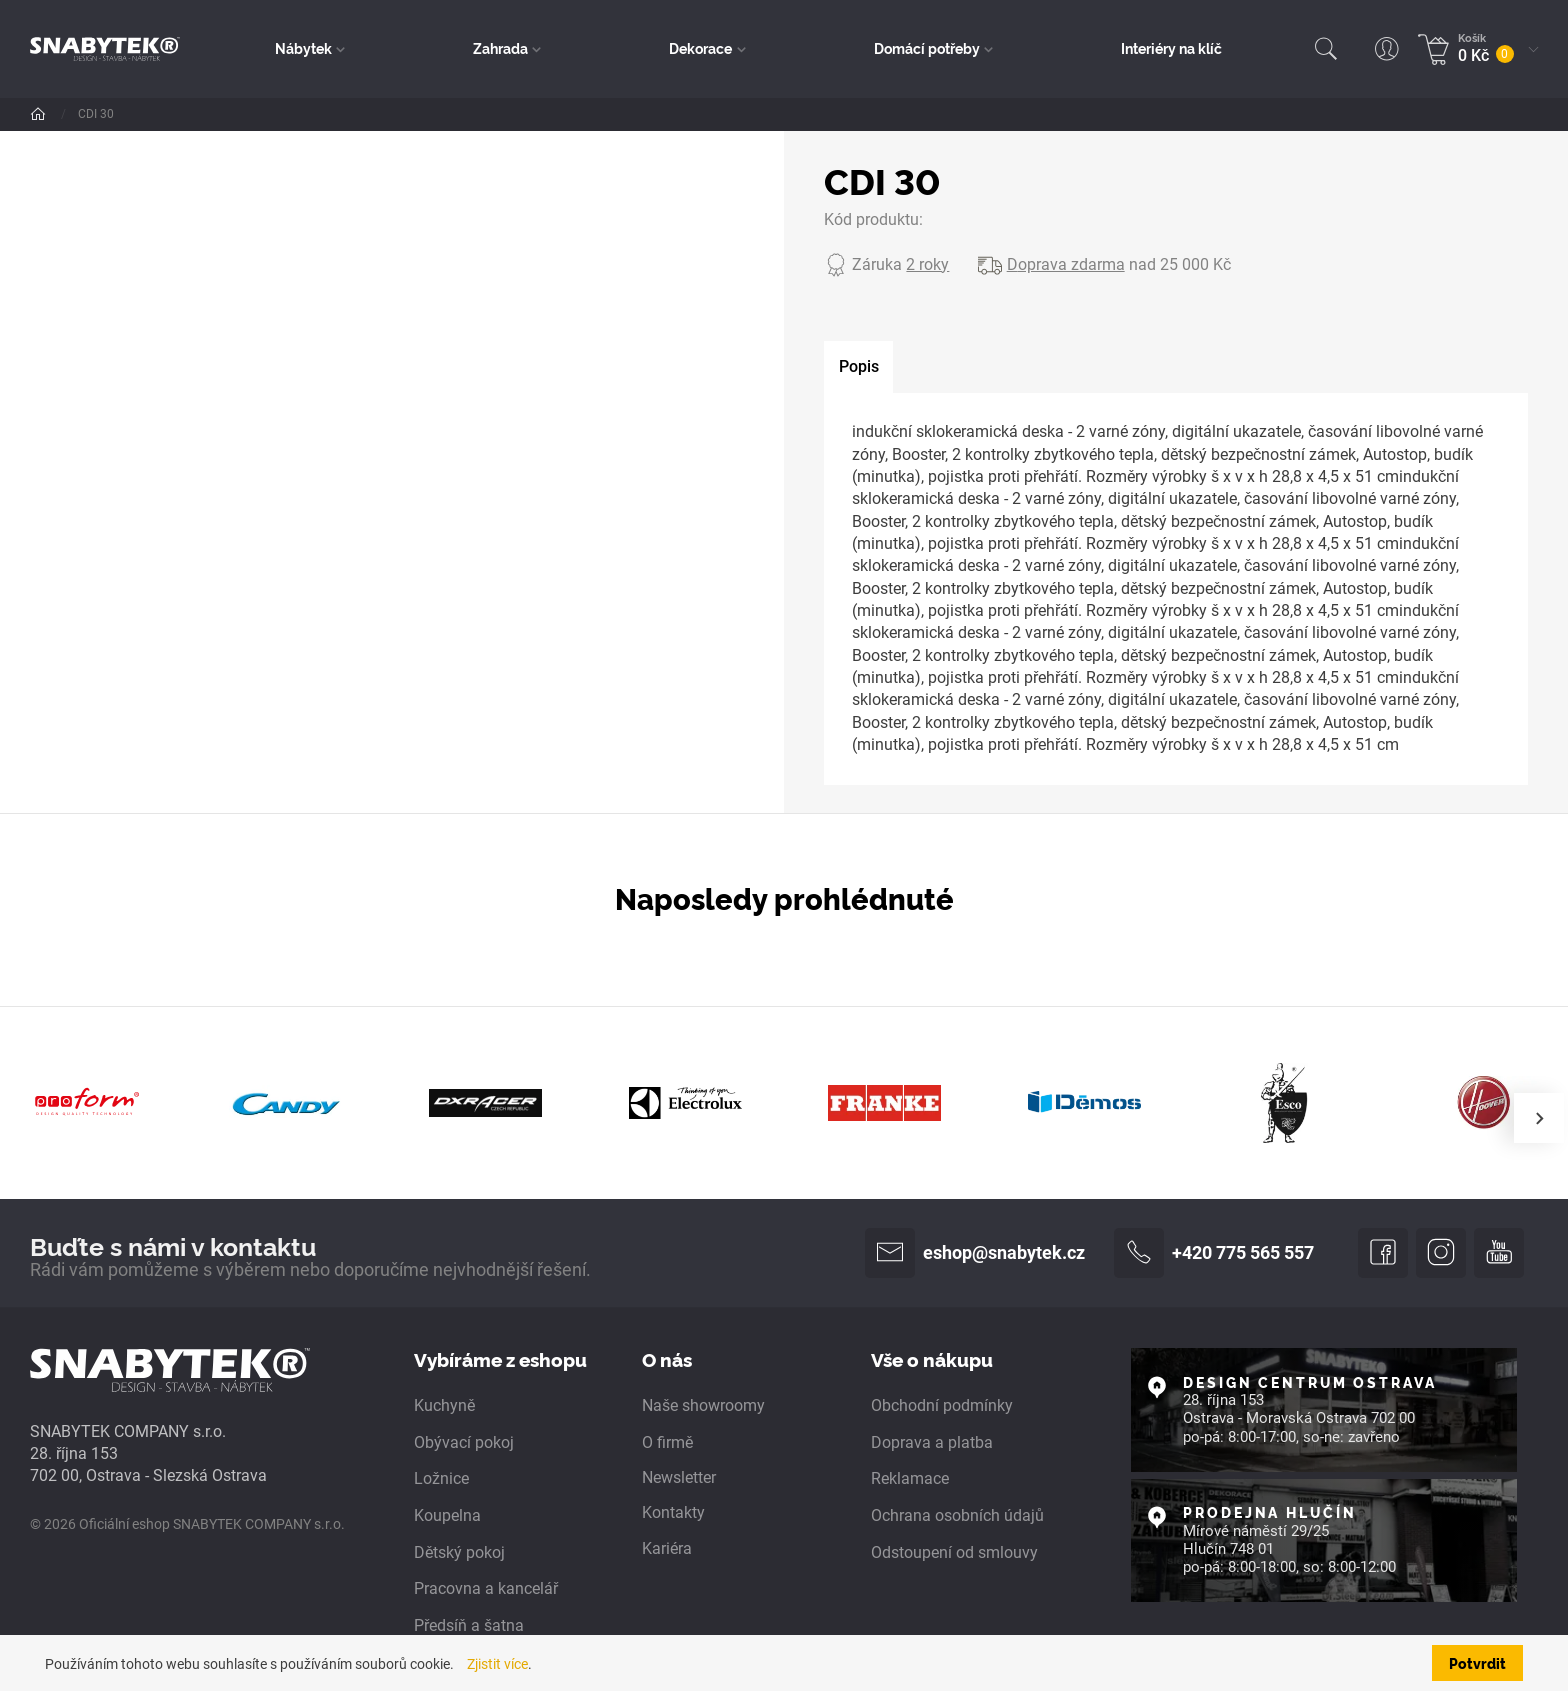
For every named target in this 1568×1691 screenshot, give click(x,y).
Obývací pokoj (464, 1442)
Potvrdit (1477, 1663)
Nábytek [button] (303, 48)
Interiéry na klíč (1171, 48)
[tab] (858, 367)
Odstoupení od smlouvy (954, 1552)
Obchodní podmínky (942, 1405)
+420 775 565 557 (1214, 1253)
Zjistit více (497, 1664)
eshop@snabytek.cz (975, 1253)
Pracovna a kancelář (486, 1588)
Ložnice (441, 1478)
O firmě (667, 1442)
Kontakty (673, 1512)
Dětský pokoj (459, 1552)
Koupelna (447, 1515)
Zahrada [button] (500, 48)
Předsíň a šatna (469, 1625)
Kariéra (667, 1548)
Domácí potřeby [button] (927, 48)
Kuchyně (444, 1405)
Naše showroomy (703, 1405)
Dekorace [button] (700, 48)
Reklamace (910, 1478)
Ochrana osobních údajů (957, 1515)
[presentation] (1539, 1118)
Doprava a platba (932, 1442)
